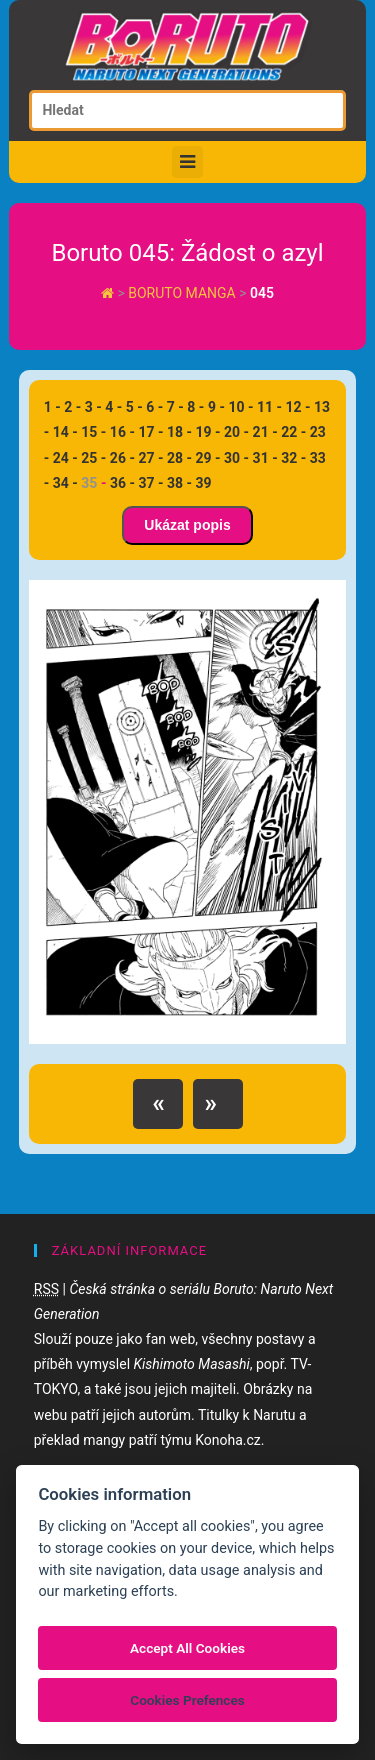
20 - (236, 432)
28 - (179, 458)
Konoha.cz (228, 1440)
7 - (175, 407)
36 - (122, 483)
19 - (208, 432)
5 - (134, 407)
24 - (65, 458)
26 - (122, 458)
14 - (65, 432)
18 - (179, 432)
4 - (113, 407)
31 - (265, 458)
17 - (150, 432)
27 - (150, 458)
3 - (93, 407)
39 (204, 483)
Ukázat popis (187, 525)
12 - (297, 407)
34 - (65, 483)
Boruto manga (183, 293)
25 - (93, 458)
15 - (93, 432)
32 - (293, 458)
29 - (208, 458)
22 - (293, 432)
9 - (216, 407)
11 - (269, 407)
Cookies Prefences (187, 1700)
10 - (240, 407)
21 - (265, 432)
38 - (179, 483)
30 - (236, 458)
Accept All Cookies (187, 1648)
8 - (195, 407)
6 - (154, 407)
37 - (150, 483)
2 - (72, 407)
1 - (52, 407)
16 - (122, 432)
